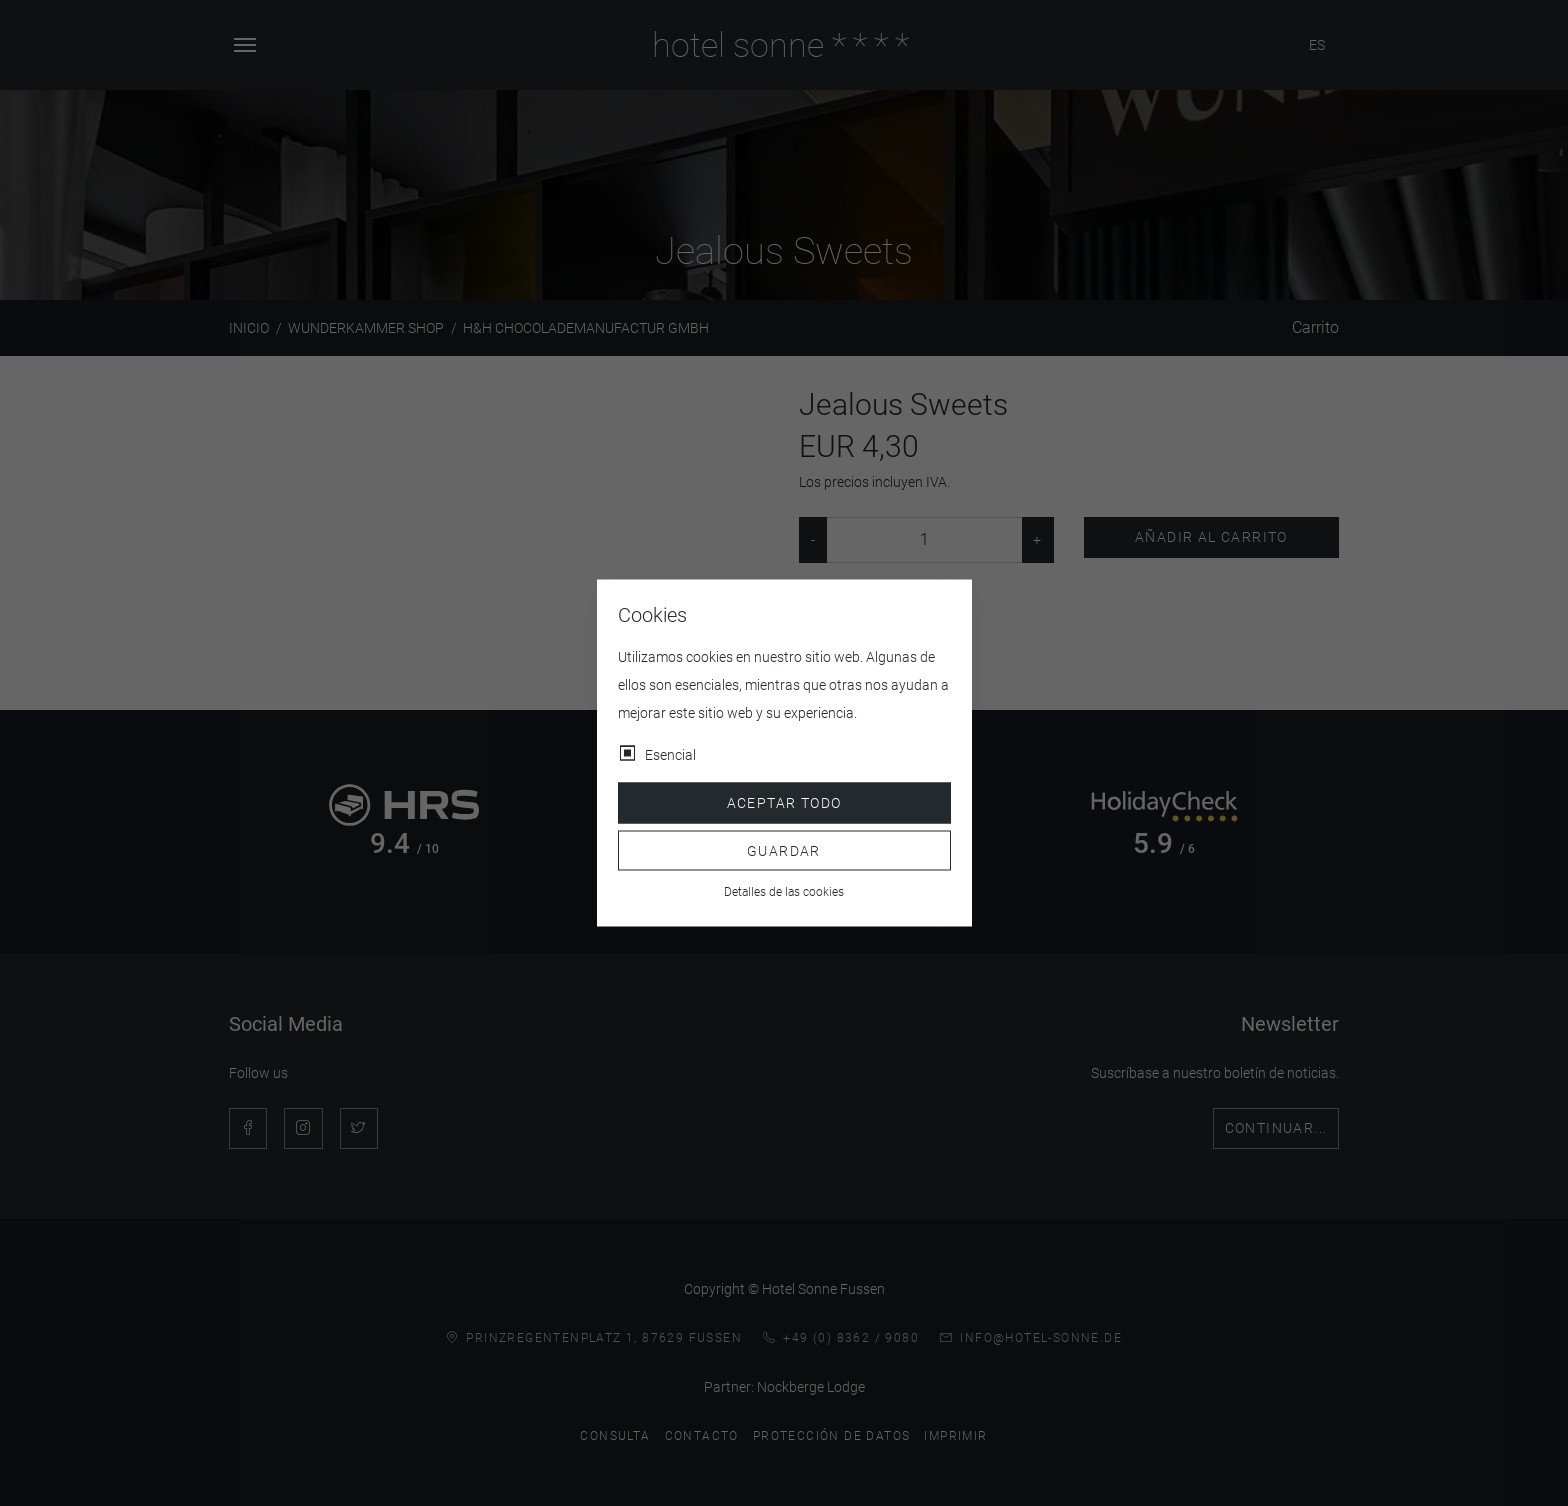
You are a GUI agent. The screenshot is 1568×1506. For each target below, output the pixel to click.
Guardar (784, 850)
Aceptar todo (784, 803)
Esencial (670, 755)
